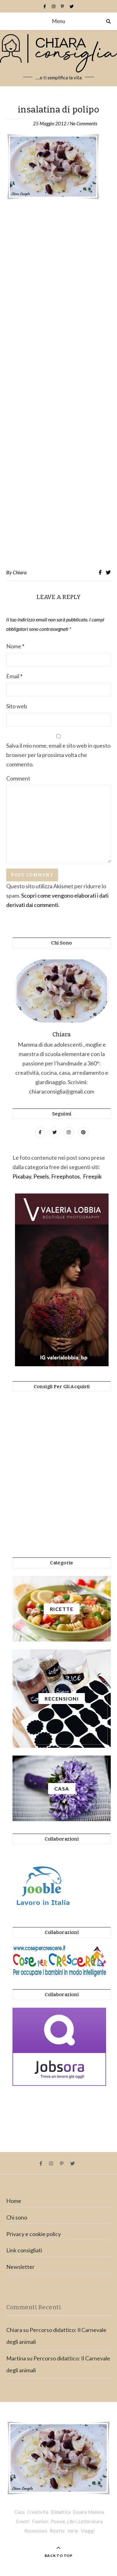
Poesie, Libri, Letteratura (77, 2521)
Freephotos (65, 1176)
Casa (19, 2512)
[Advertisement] (58, 385)
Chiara (20, 572)
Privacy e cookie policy (33, 2233)
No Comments (83, 123)
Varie (72, 2531)
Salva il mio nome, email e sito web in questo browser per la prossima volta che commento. (58, 755)
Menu (58, 21)
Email (14, 676)
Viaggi (88, 2531)
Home (13, 2200)
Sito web (16, 706)
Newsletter (20, 2266)
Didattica (61, 2512)
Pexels (41, 1176)
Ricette (57, 2531)
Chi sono (16, 2217)
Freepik (92, 1176)
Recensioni (35, 2531)
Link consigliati (24, 2250)
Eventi (22, 2521)
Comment (18, 778)
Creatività (37, 2512)
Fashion (40, 2521)
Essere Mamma (88, 2512)
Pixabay (21, 1176)
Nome (15, 646)
